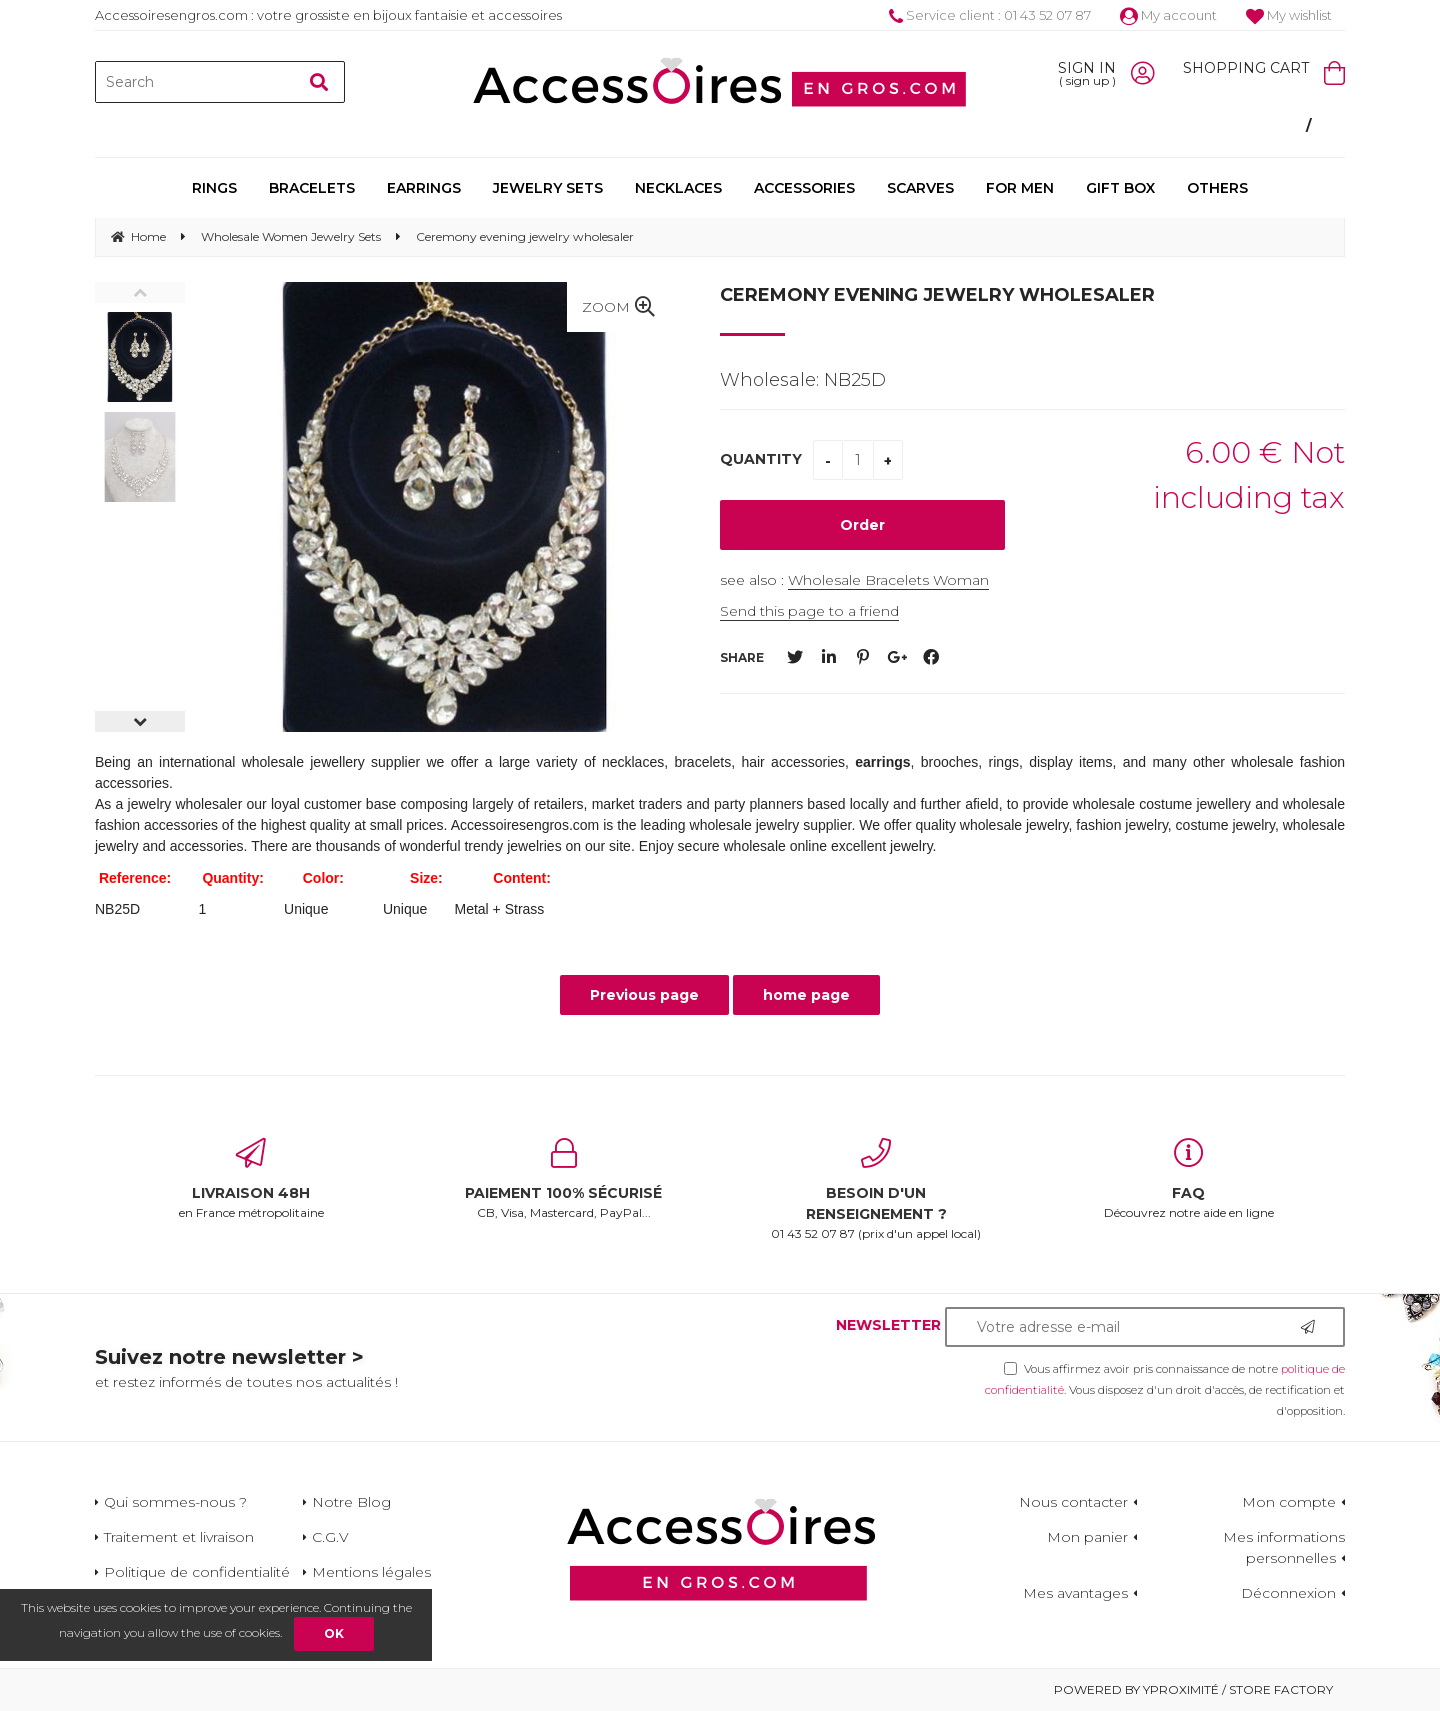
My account (1168, 15)
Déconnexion (1288, 1593)
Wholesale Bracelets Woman (888, 580)
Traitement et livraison (179, 1537)
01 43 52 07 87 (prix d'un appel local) (876, 1189)
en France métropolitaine (251, 1179)
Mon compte (1289, 1502)
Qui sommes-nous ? (175, 1502)
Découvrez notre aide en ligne (1189, 1179)
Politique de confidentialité (197, 1572)
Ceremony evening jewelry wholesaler (937, 295)
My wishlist (1289, 15)
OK (334, 1633)
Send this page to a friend (809, 611)
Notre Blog (351, 1502)
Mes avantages (1075, 1593)
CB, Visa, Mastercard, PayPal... (564, 1179)
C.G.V (330, 1537)
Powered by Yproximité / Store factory (1193, 1689)
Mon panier (1087, 1537)
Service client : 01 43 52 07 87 (990, 15)
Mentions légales (371, 1572)
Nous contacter (1073, 1502)
